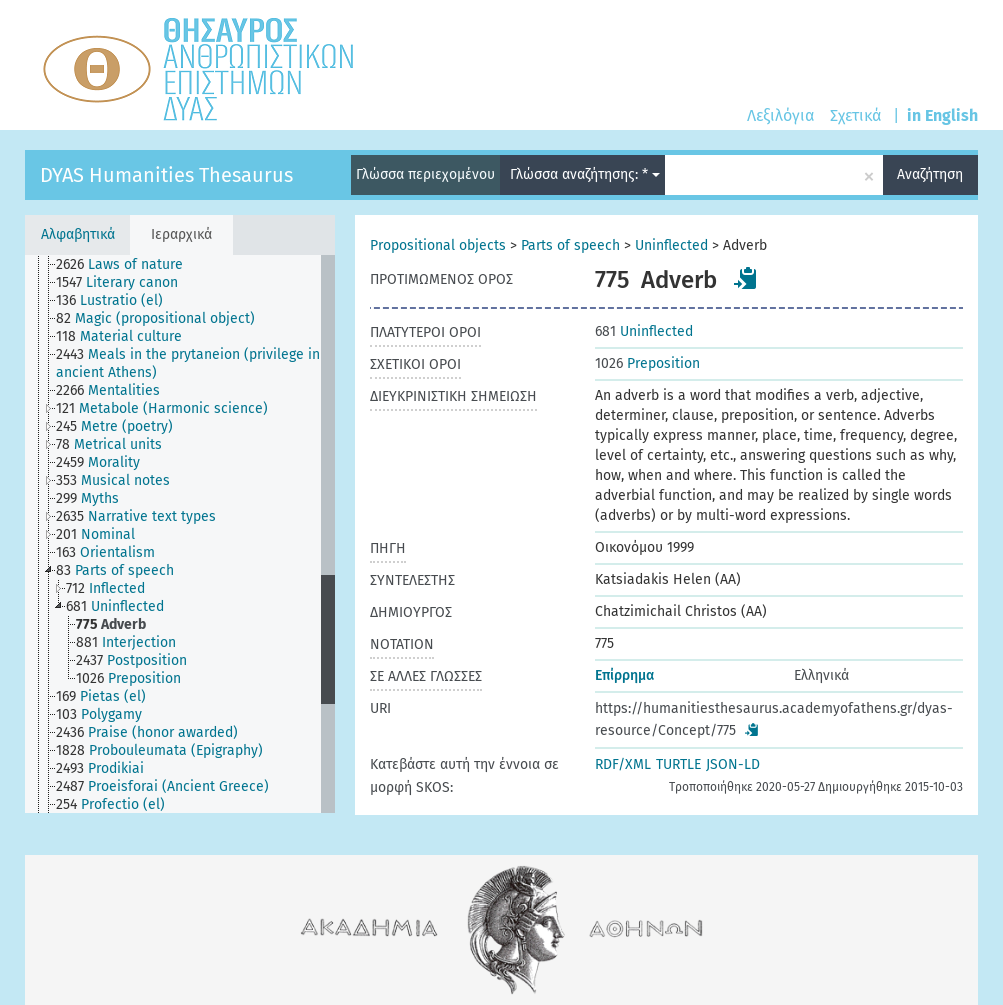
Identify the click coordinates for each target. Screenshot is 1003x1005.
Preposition (647, 363)
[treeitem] (128, 265)
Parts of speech (570, 245)
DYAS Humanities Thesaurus (166, 175)
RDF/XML (623, 764)
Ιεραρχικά (181, 234)
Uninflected (671, 245)
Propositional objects (438, 245)
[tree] (180, 534)
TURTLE (678, 764)
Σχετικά (855, 115)
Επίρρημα (624, 675)
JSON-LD (733, 764)
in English (942, 115)
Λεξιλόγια (780, 115)
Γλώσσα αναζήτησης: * (585, 174)
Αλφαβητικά (78, 234)
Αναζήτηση (930, 174)
